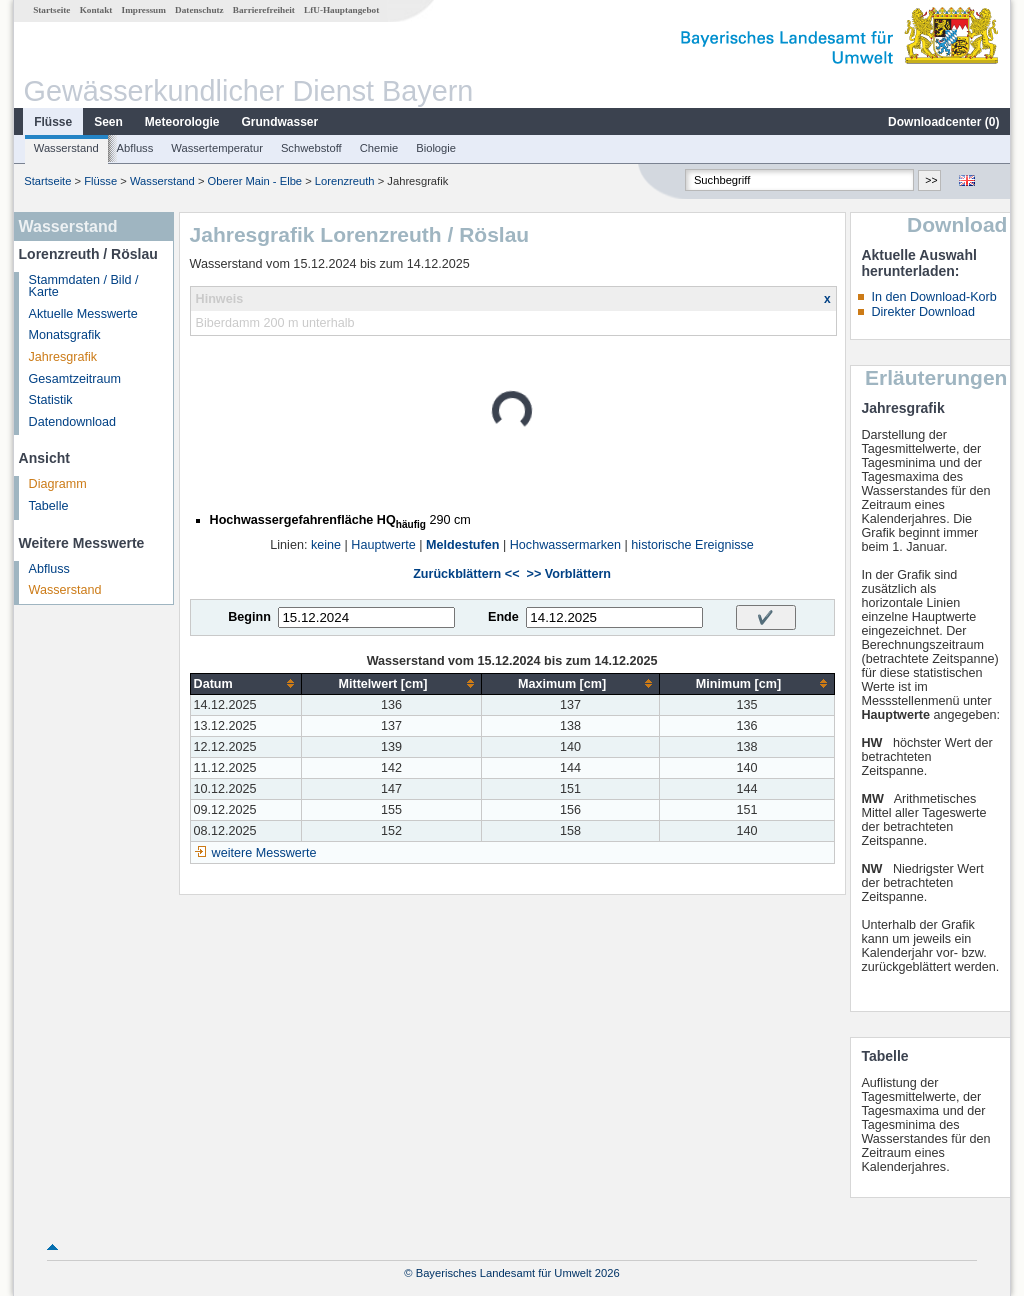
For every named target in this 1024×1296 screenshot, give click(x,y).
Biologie (436, 148)
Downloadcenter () (943, 122)
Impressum (144, 10)
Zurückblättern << (466, 574)
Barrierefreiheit (264, 10)
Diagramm (58, 484)
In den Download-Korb (933, 297)
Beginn (249, 617)
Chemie (379, 148)
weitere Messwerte (264, 853)
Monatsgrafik (65, 335)
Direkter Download (923, 312)
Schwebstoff (311, 148)
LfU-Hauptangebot (341, 10)
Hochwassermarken (565, 545)
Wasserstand (66, 148)
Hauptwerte (383, 545)
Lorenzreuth (345, 181)
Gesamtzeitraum (75, 379)
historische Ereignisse (692, 545)
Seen (108, 122)
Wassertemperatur (217, 148)
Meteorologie (182, 122)
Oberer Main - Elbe (255, 181)
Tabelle (49, 506)
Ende (503, 617)
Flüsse (53, 122)
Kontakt (96, 10)
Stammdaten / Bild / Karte (84, 286)
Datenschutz (199, 10)
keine (326, 545)
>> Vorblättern (569, 574)
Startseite (51, 10)
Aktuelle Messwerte (83, 314)
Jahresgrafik (63, 357)
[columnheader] (246, 683)
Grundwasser (280, 122)
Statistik (51, 400)
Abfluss (135, 148)
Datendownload (73, 422)
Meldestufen (462, 545)
